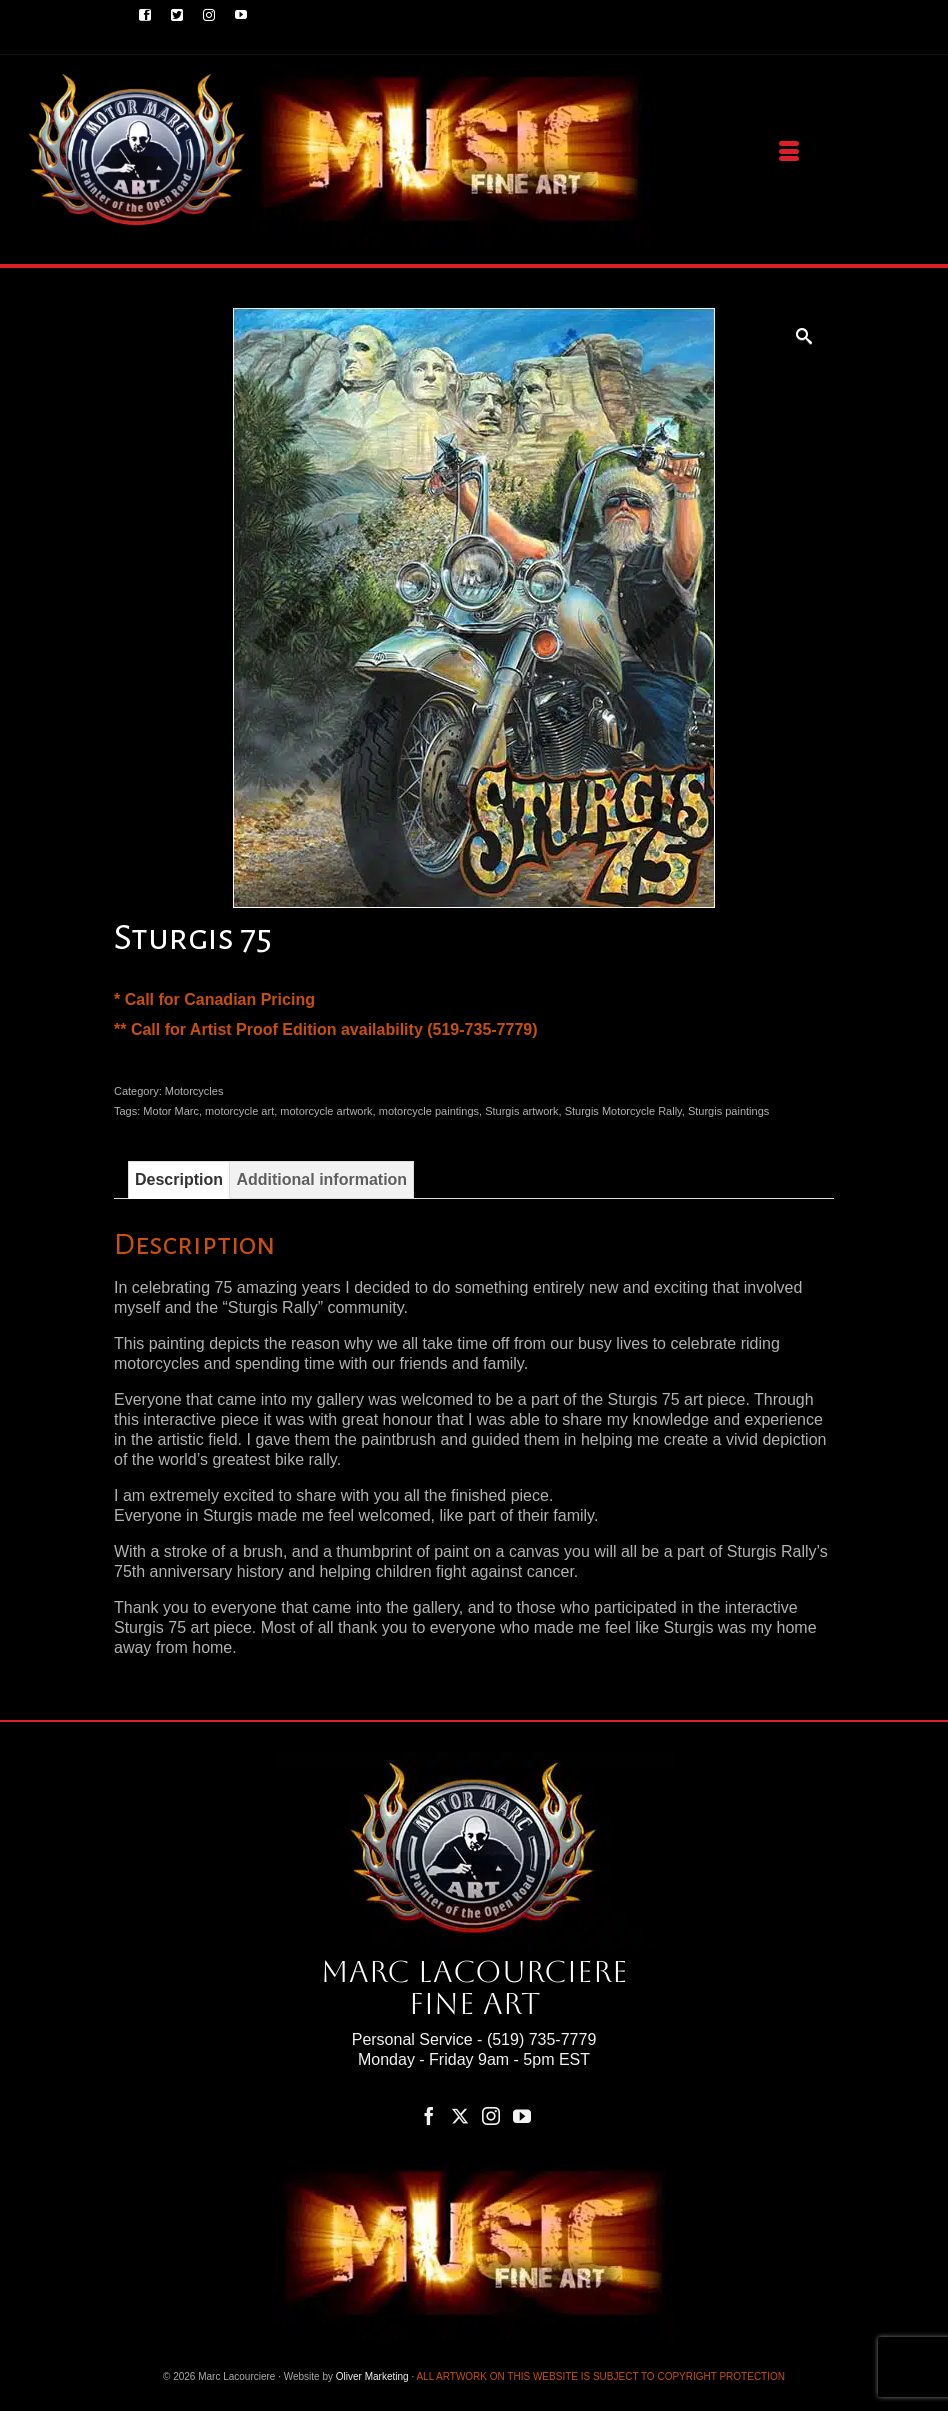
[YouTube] (522, 2115)
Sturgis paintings (728, 1111)
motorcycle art (239, 1111)
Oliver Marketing (372, 2376)
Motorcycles (194, 1091)
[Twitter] (460, 2115)
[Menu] (789, 152)
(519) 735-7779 (541, 2039)
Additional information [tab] (321, 1179)
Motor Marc (171, 1111)
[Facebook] (429, 2115)
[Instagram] (491, 2115)
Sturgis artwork (521, 1111)
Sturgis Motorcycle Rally (623, 1111)
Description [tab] (179, 1179)
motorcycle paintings (429, 1111)
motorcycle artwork (326, 1111)
